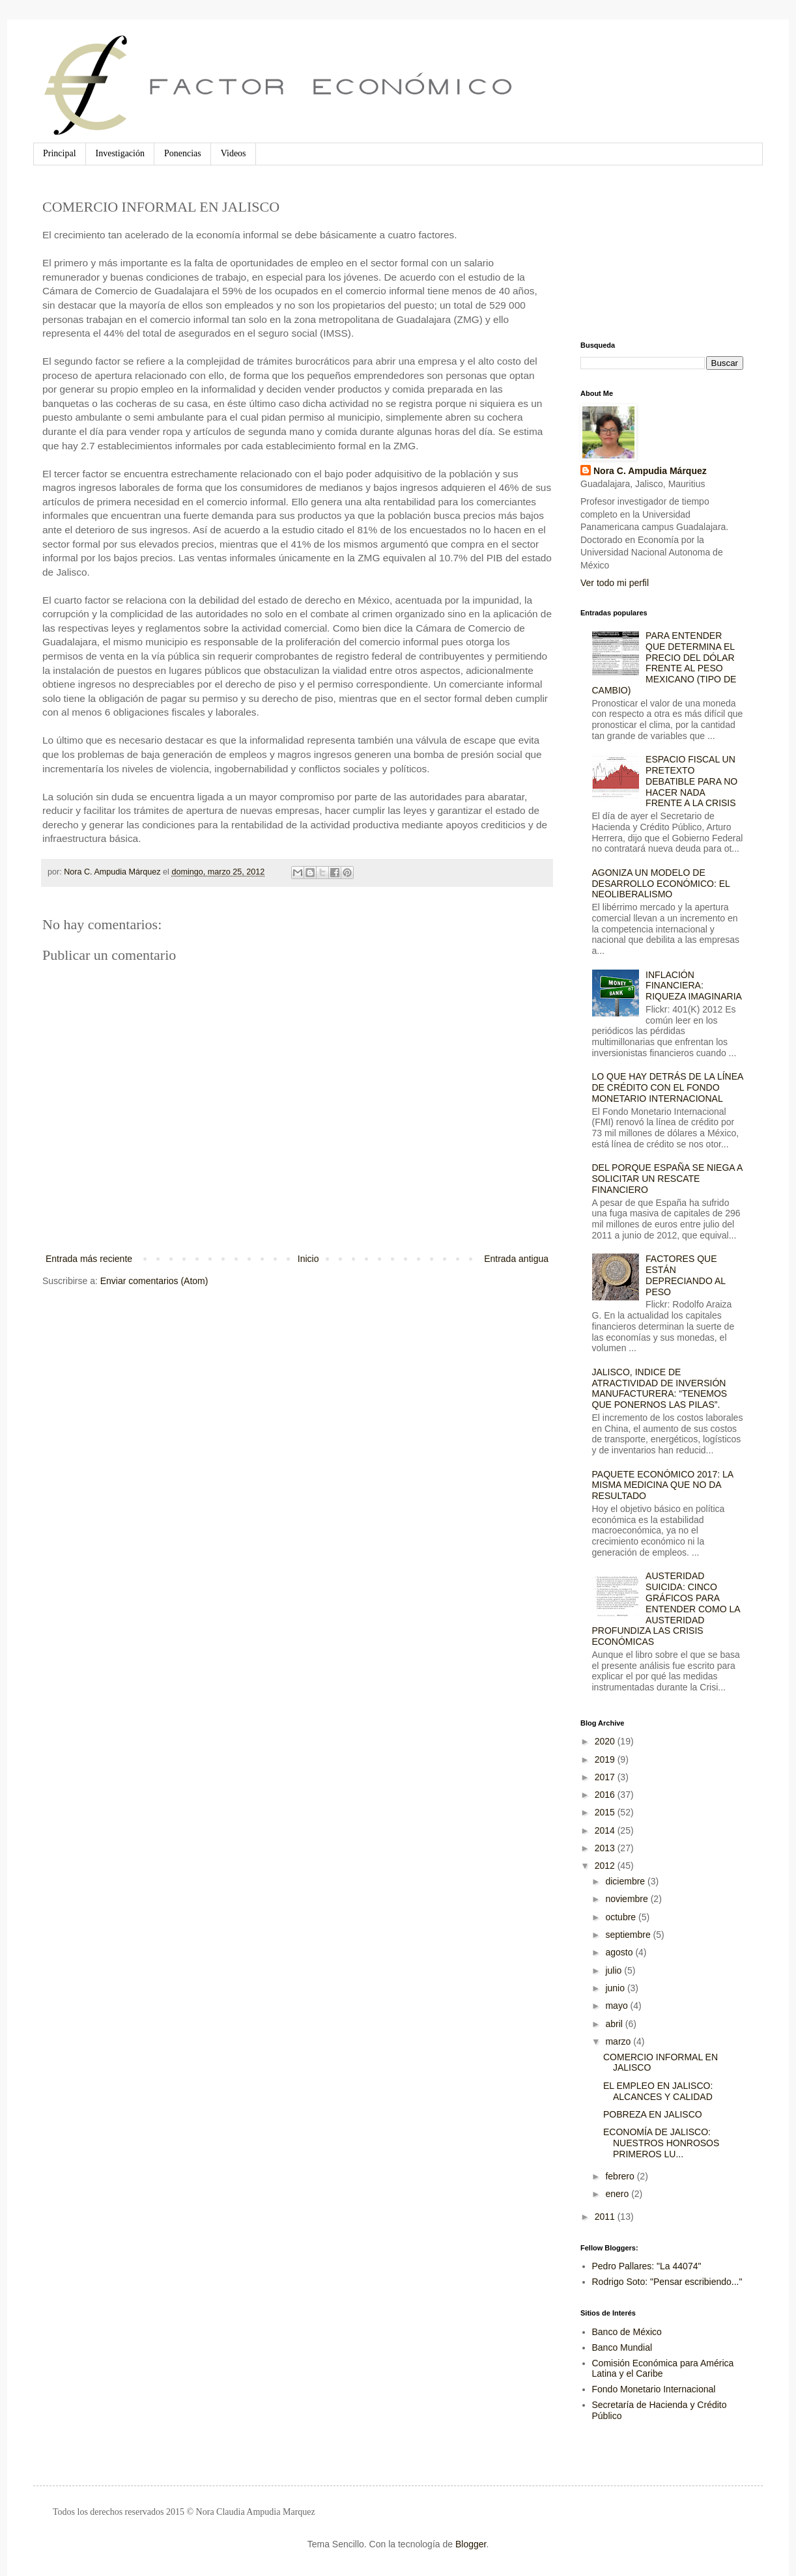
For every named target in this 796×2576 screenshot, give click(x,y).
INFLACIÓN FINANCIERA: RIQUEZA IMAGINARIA (694, 986)
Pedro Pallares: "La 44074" (647, 2266)
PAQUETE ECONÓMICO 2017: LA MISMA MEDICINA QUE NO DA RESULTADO (662, 1485)
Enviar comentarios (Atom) (154, 1281)
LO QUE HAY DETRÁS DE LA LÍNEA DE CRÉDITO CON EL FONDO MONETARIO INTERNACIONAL (667, 1087)
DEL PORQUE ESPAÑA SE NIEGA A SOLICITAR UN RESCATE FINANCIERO (667, 1178)
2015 (606, 1812)
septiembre (629, 1934)
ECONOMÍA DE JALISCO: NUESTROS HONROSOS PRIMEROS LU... (661, 2143)
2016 (606, 1794)
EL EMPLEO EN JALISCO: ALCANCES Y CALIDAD (658, 2091)
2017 (606, 1777)
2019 (606, 1759)
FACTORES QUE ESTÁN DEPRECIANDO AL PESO (685, 1274)
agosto (620, 1952)
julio (614, 1970)
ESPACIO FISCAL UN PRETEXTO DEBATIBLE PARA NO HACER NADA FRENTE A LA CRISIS (691, 781)
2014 (606, 1830)
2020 (606, 1741)
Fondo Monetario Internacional (654, 2389)
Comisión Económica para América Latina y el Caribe (663, 2368)
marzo (619, 2041)
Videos (233, 153)
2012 (606, 1865)
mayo (617, 2005)
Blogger (470, 2544)
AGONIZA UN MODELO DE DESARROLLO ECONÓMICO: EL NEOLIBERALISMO (661, 883)
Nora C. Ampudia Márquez (650, 471)
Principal (59, 153)
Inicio (308, 1258)
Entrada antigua (516, 1258)
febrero (620, 2176)
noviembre (627, 1899)
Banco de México (627, 2332)
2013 (606, 1848)
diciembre (626, 1881)
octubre (621, 1917)
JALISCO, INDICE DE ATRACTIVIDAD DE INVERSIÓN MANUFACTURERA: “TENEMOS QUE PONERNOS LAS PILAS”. (660, 1388)
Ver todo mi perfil (614, 583)
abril (615, 2024)
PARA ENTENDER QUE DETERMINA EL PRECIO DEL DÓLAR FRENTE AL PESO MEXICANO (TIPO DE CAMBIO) (664, 662)
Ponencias (182, 153)
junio (616, 1988)
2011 (606, 2216)
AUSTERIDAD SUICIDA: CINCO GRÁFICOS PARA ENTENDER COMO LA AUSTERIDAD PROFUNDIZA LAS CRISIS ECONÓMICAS (666, 1609)
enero (618, 2194)
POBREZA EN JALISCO (652, 2114)
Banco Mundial (622, 2347)
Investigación (120, 153)
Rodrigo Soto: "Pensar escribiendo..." (667, 2281)
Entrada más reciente (89, 1258)
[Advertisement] (645, 253)
